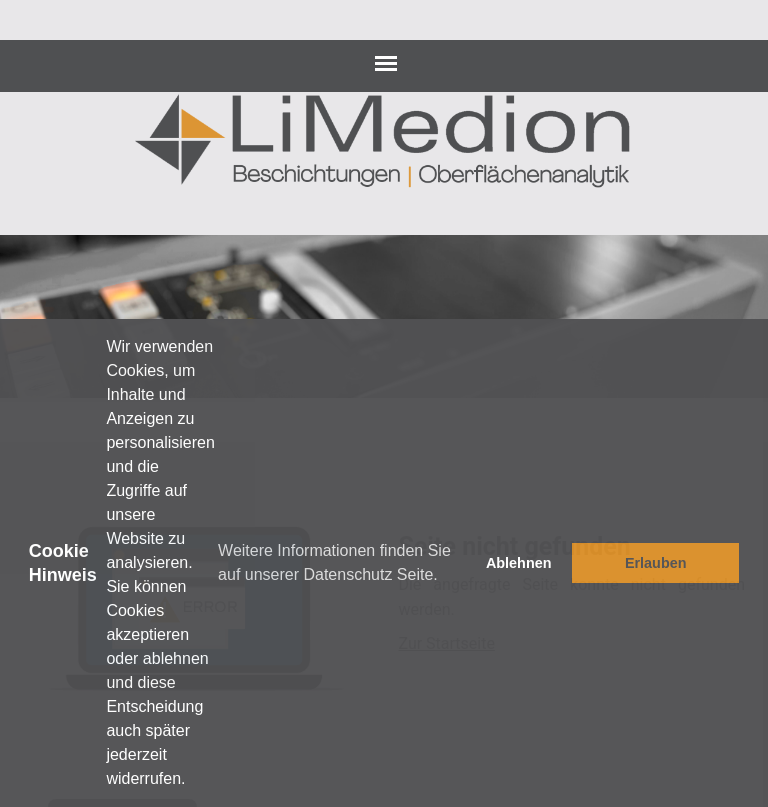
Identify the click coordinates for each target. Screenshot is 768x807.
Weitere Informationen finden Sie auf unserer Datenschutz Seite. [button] (334, 562)
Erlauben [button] (656, 563)
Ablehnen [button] (519, 563)
